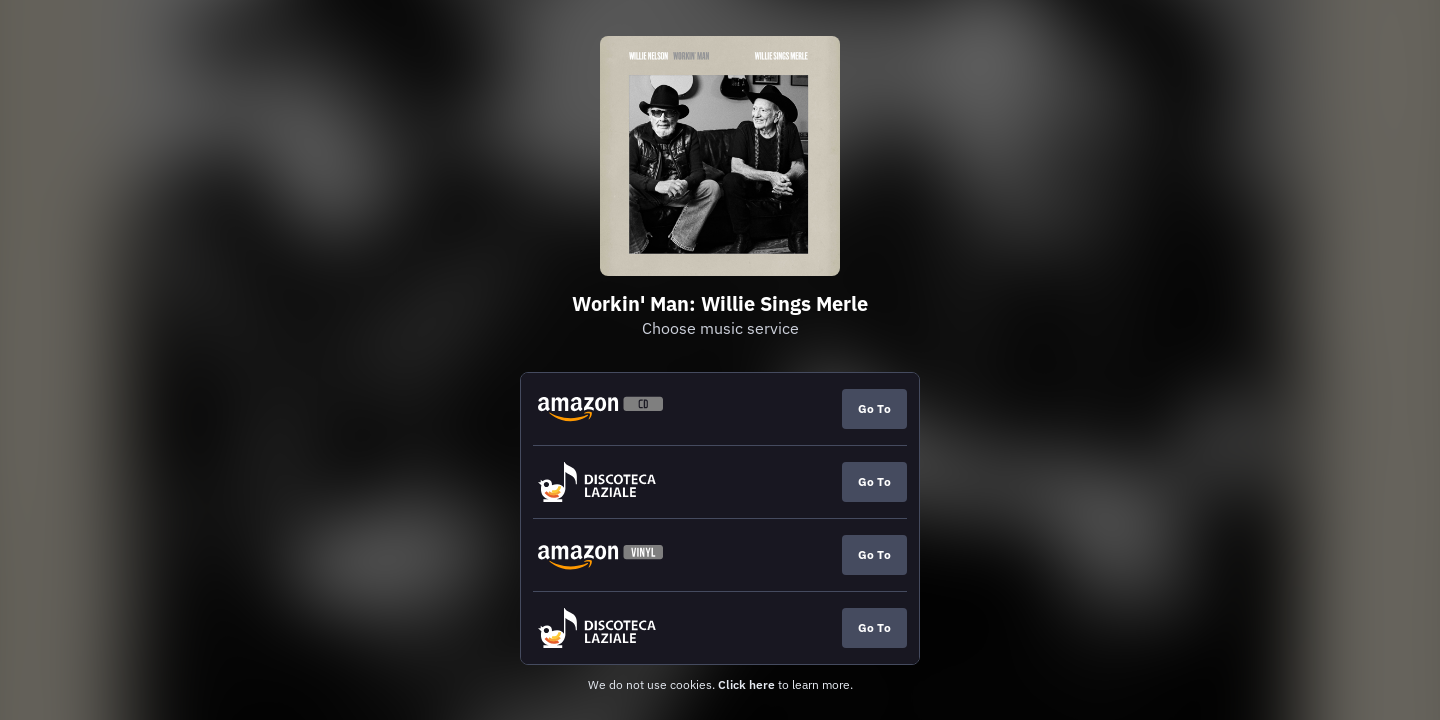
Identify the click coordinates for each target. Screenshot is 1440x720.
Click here (746, 684)
